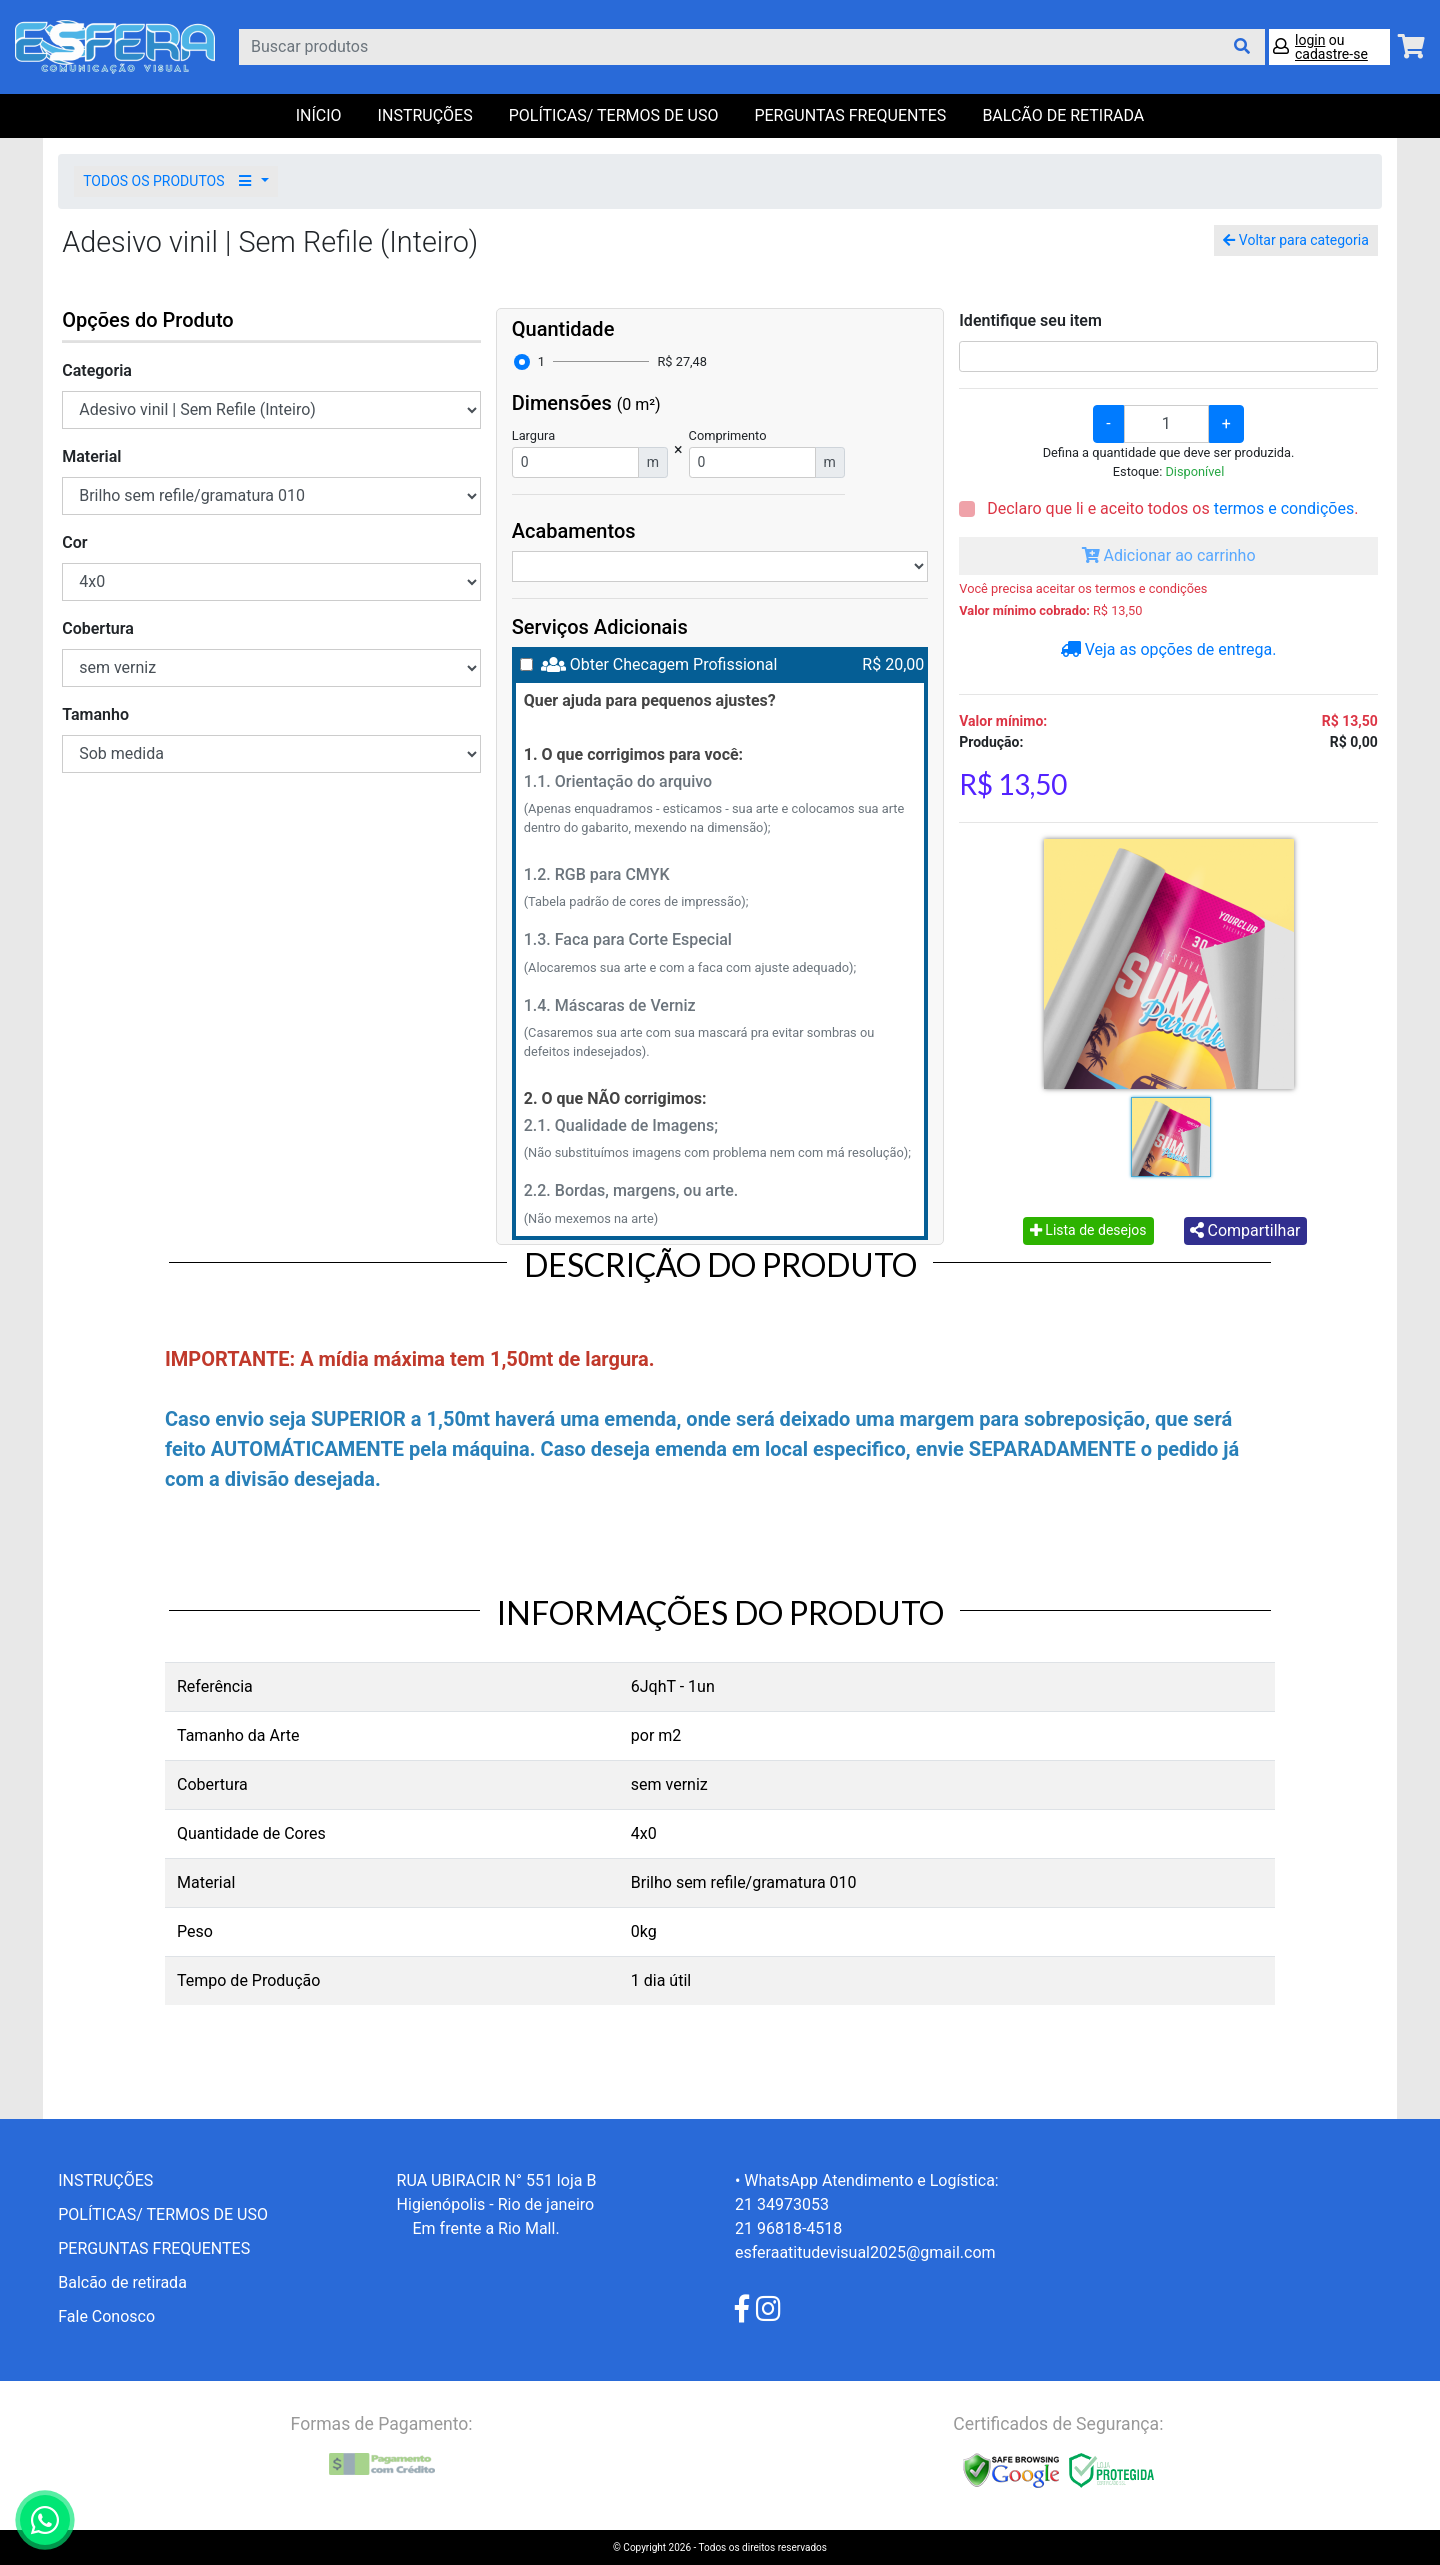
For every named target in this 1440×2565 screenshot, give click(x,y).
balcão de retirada (1063, 115)
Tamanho (95, 714)
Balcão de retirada (122, 2282)
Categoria (97, 370)
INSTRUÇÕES (425, 115)
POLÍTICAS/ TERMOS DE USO (614, 115)
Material (91, 456)
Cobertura (98, 628)
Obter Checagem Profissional (674, 664)
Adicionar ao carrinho (1169, 555)
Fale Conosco (106, 2316)
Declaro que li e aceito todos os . (1170, 508)
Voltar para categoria (1295, 240)
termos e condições (1284, 508)
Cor (74, 542)
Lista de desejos (1088, 1230)
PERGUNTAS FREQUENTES (850, 115)
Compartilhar (1245, 1230)
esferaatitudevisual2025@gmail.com (865, 2252)
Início (319, 115)
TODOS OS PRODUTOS (170, 181)
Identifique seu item (1030, 320)
